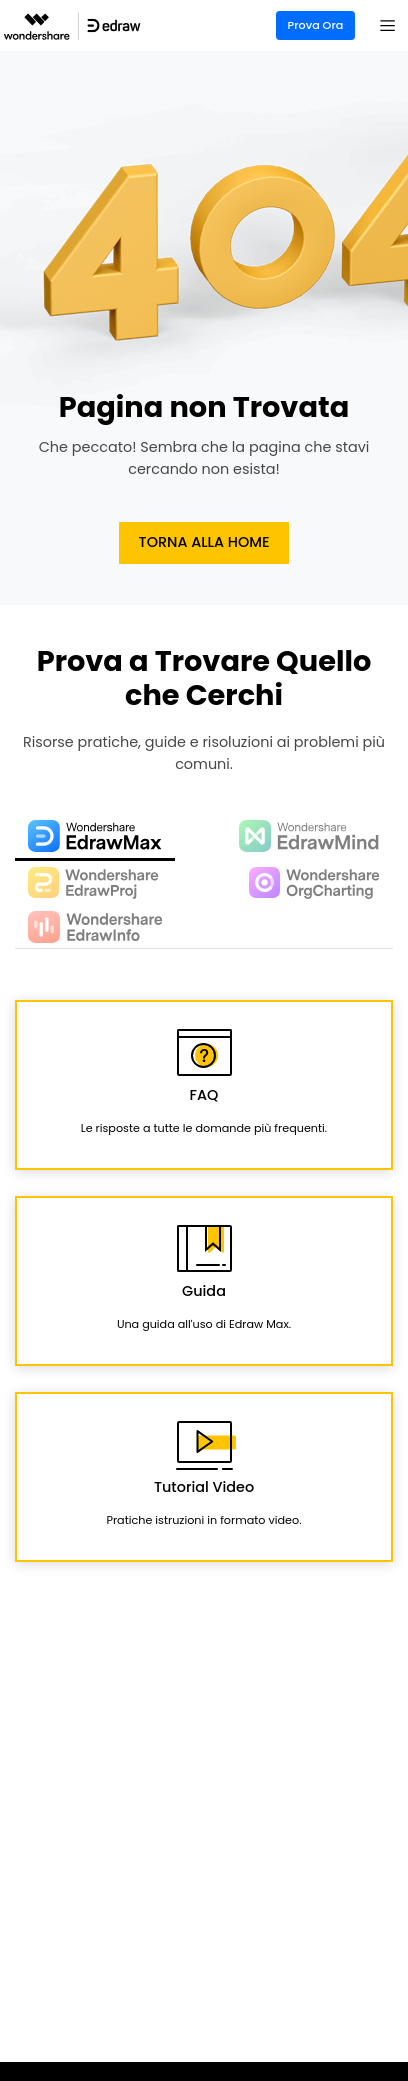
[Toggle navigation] (388, 26)
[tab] (95, 838)
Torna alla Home (204, 542)
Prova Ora (316, 25)
